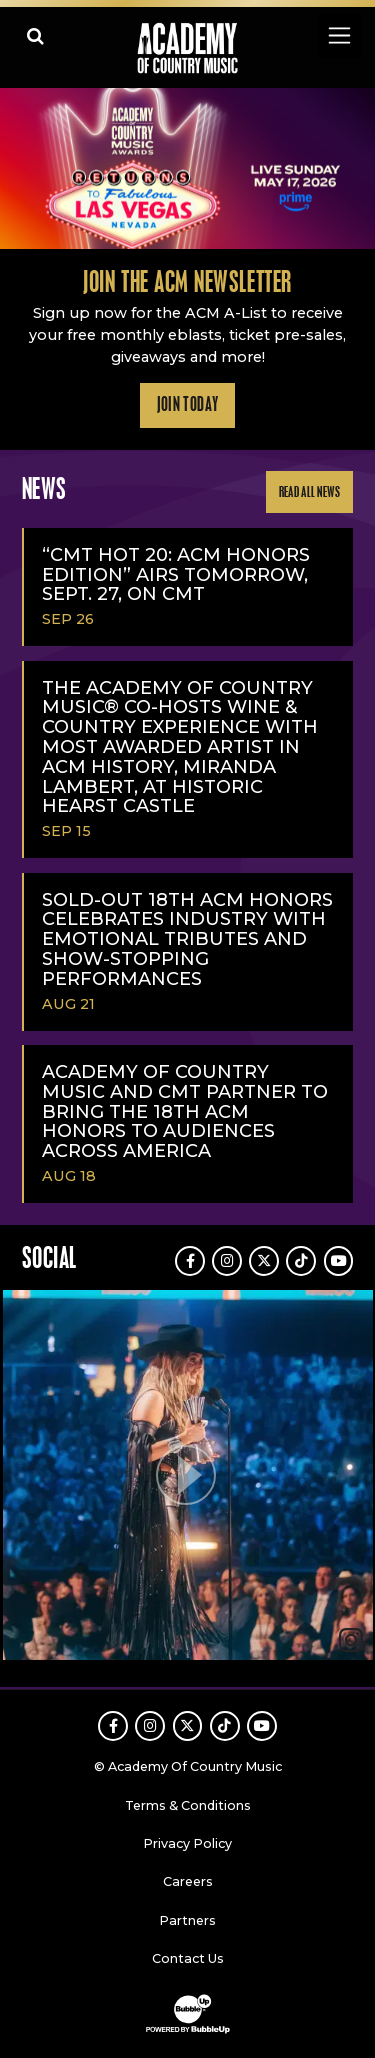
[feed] (187, 1477)
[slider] (187, 168)
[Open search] (35, 35)
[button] (188, 1475)
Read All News (310, 492)
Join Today (188, 405)
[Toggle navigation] (338, 35)
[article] (187, 1477)
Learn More (21, 119)
